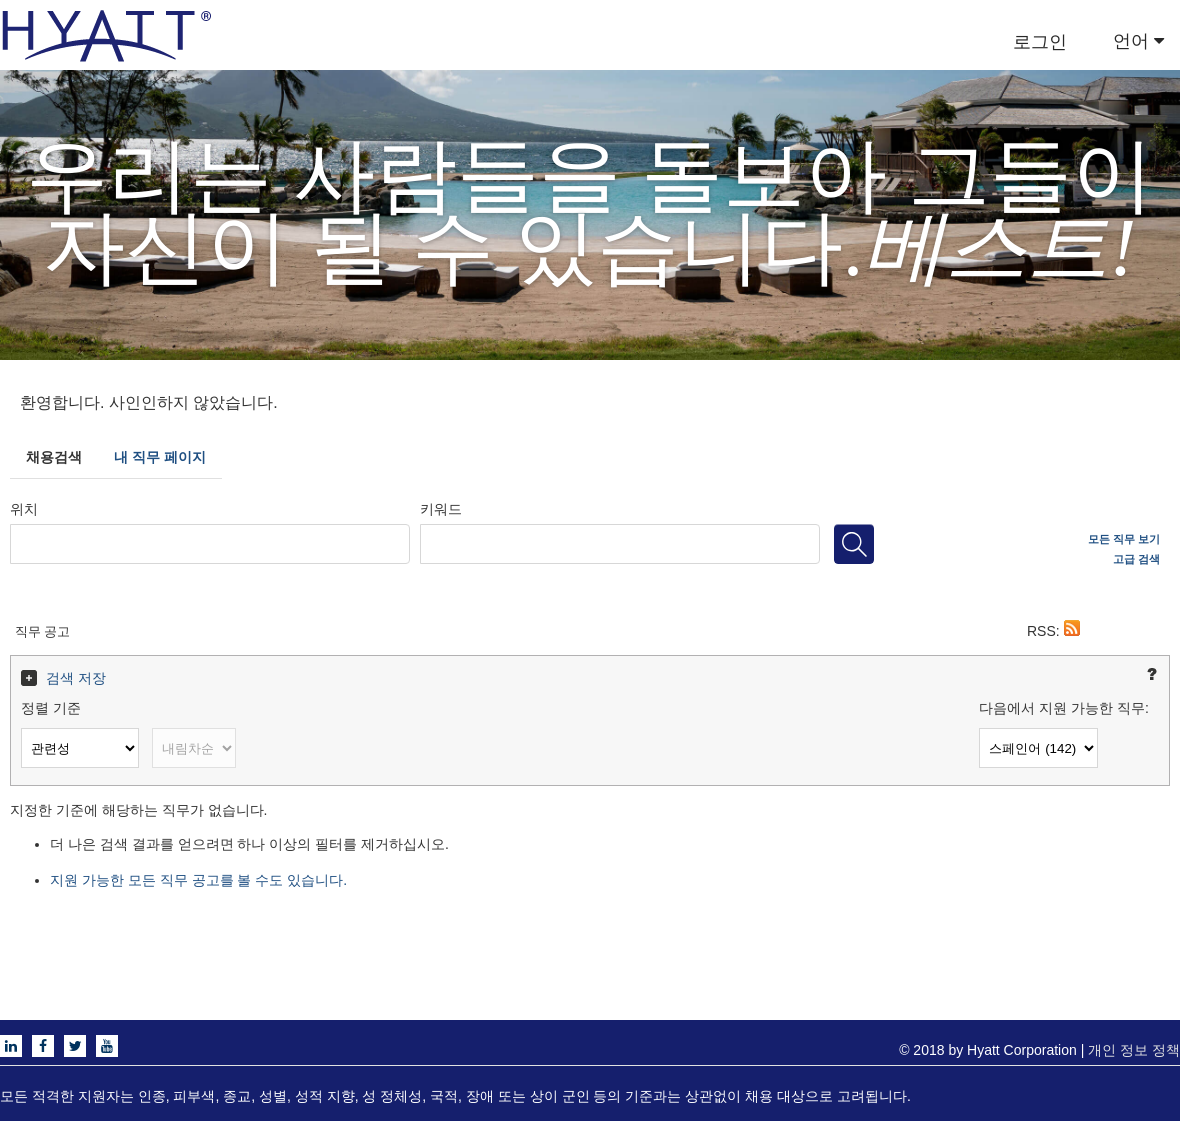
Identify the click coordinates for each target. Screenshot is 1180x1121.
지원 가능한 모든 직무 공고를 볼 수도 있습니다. (198, 880)
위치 (24, 509)
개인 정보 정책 (1134, 1050)
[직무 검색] (854, 544)
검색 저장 (76, 678)
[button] (1072, 631)
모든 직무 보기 (1124, 539)
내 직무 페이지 (160, 457)
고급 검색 (1136, 559)
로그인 (1040, 42)
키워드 (441, 509)
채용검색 (54, 457)
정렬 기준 (51, 708)
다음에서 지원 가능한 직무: (1064, 708)
